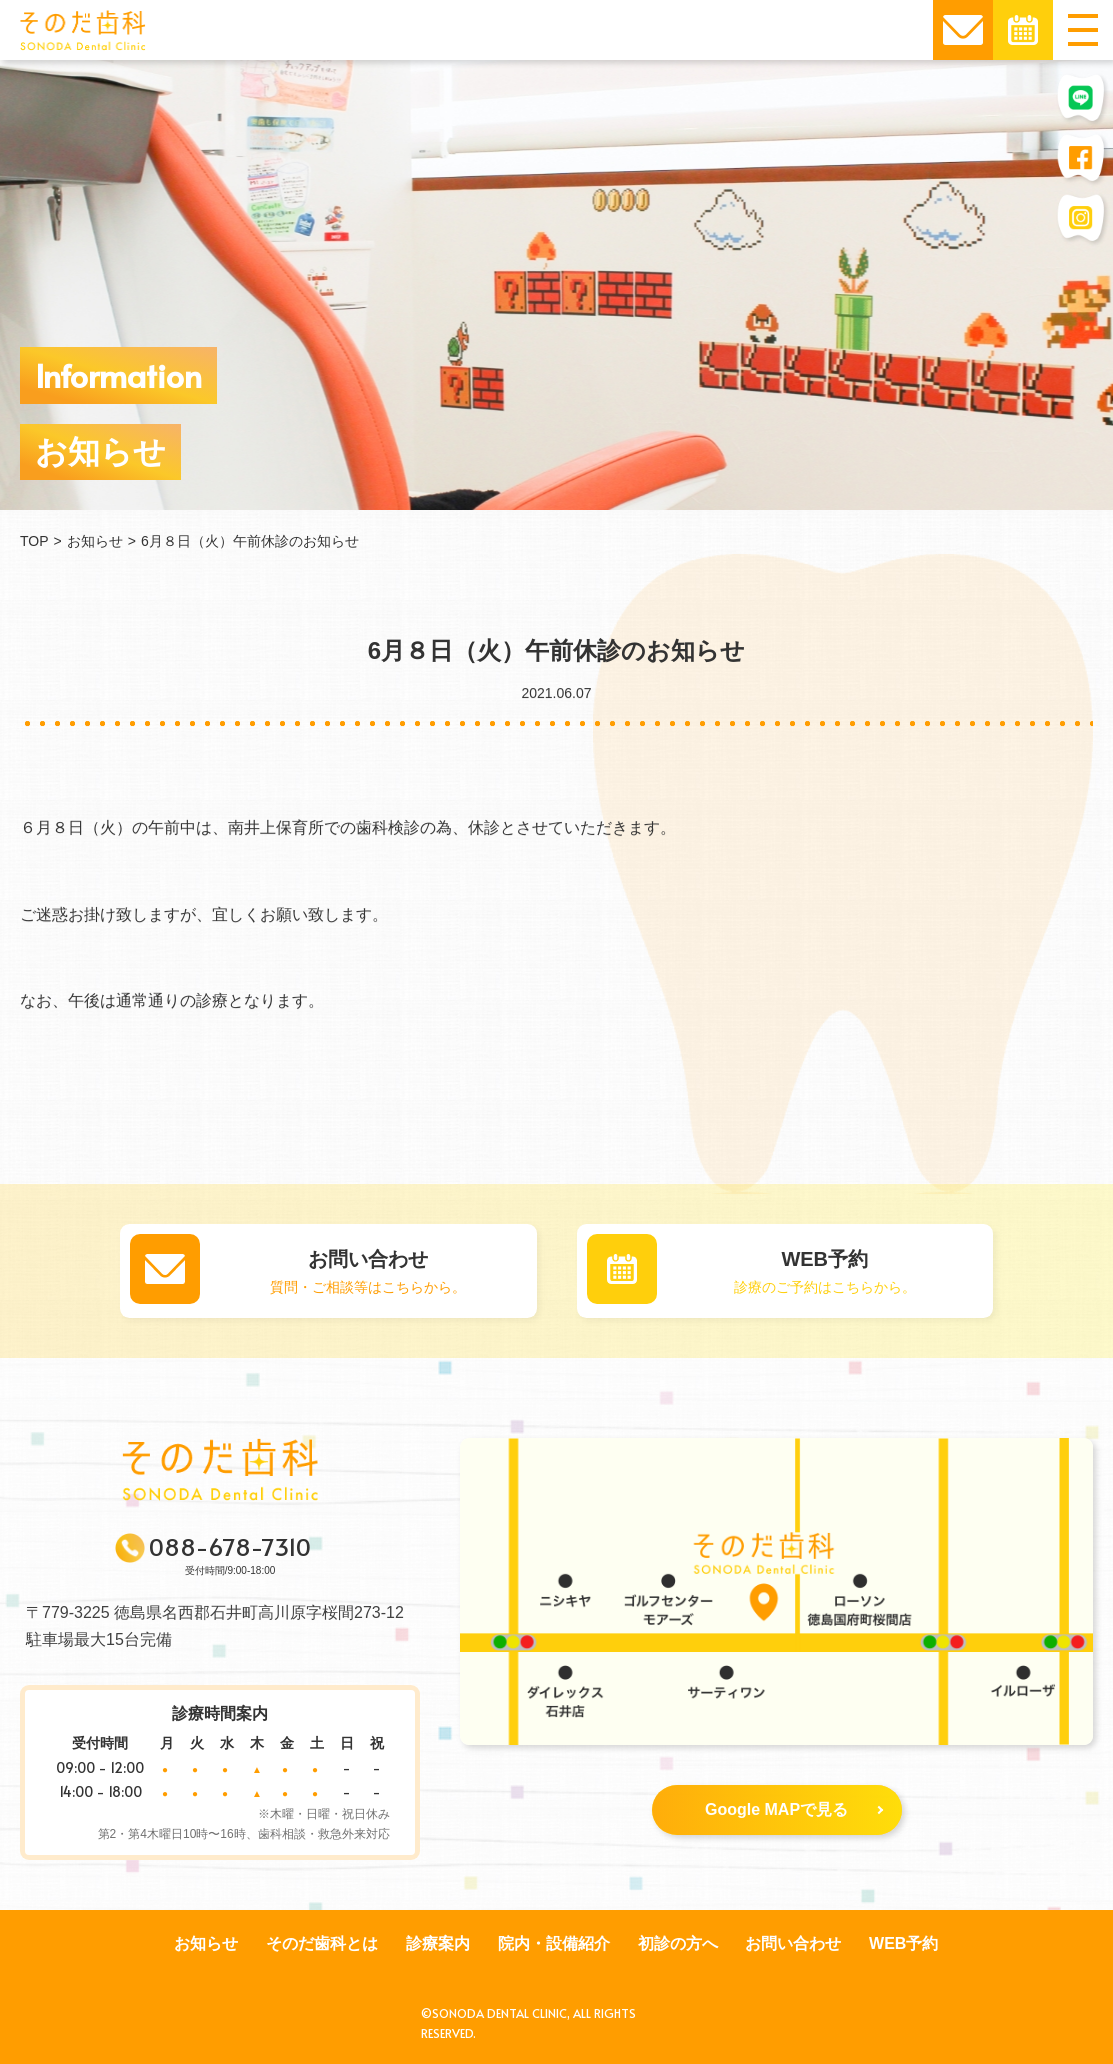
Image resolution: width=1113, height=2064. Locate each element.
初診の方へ (678, 1943)
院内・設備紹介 (554, 1943)
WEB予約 (903, 1943)
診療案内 (438, 1943)
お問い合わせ (793, 1943)
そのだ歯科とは (322, 1943)
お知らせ (206, 1943)
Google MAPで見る (794, 1809)
